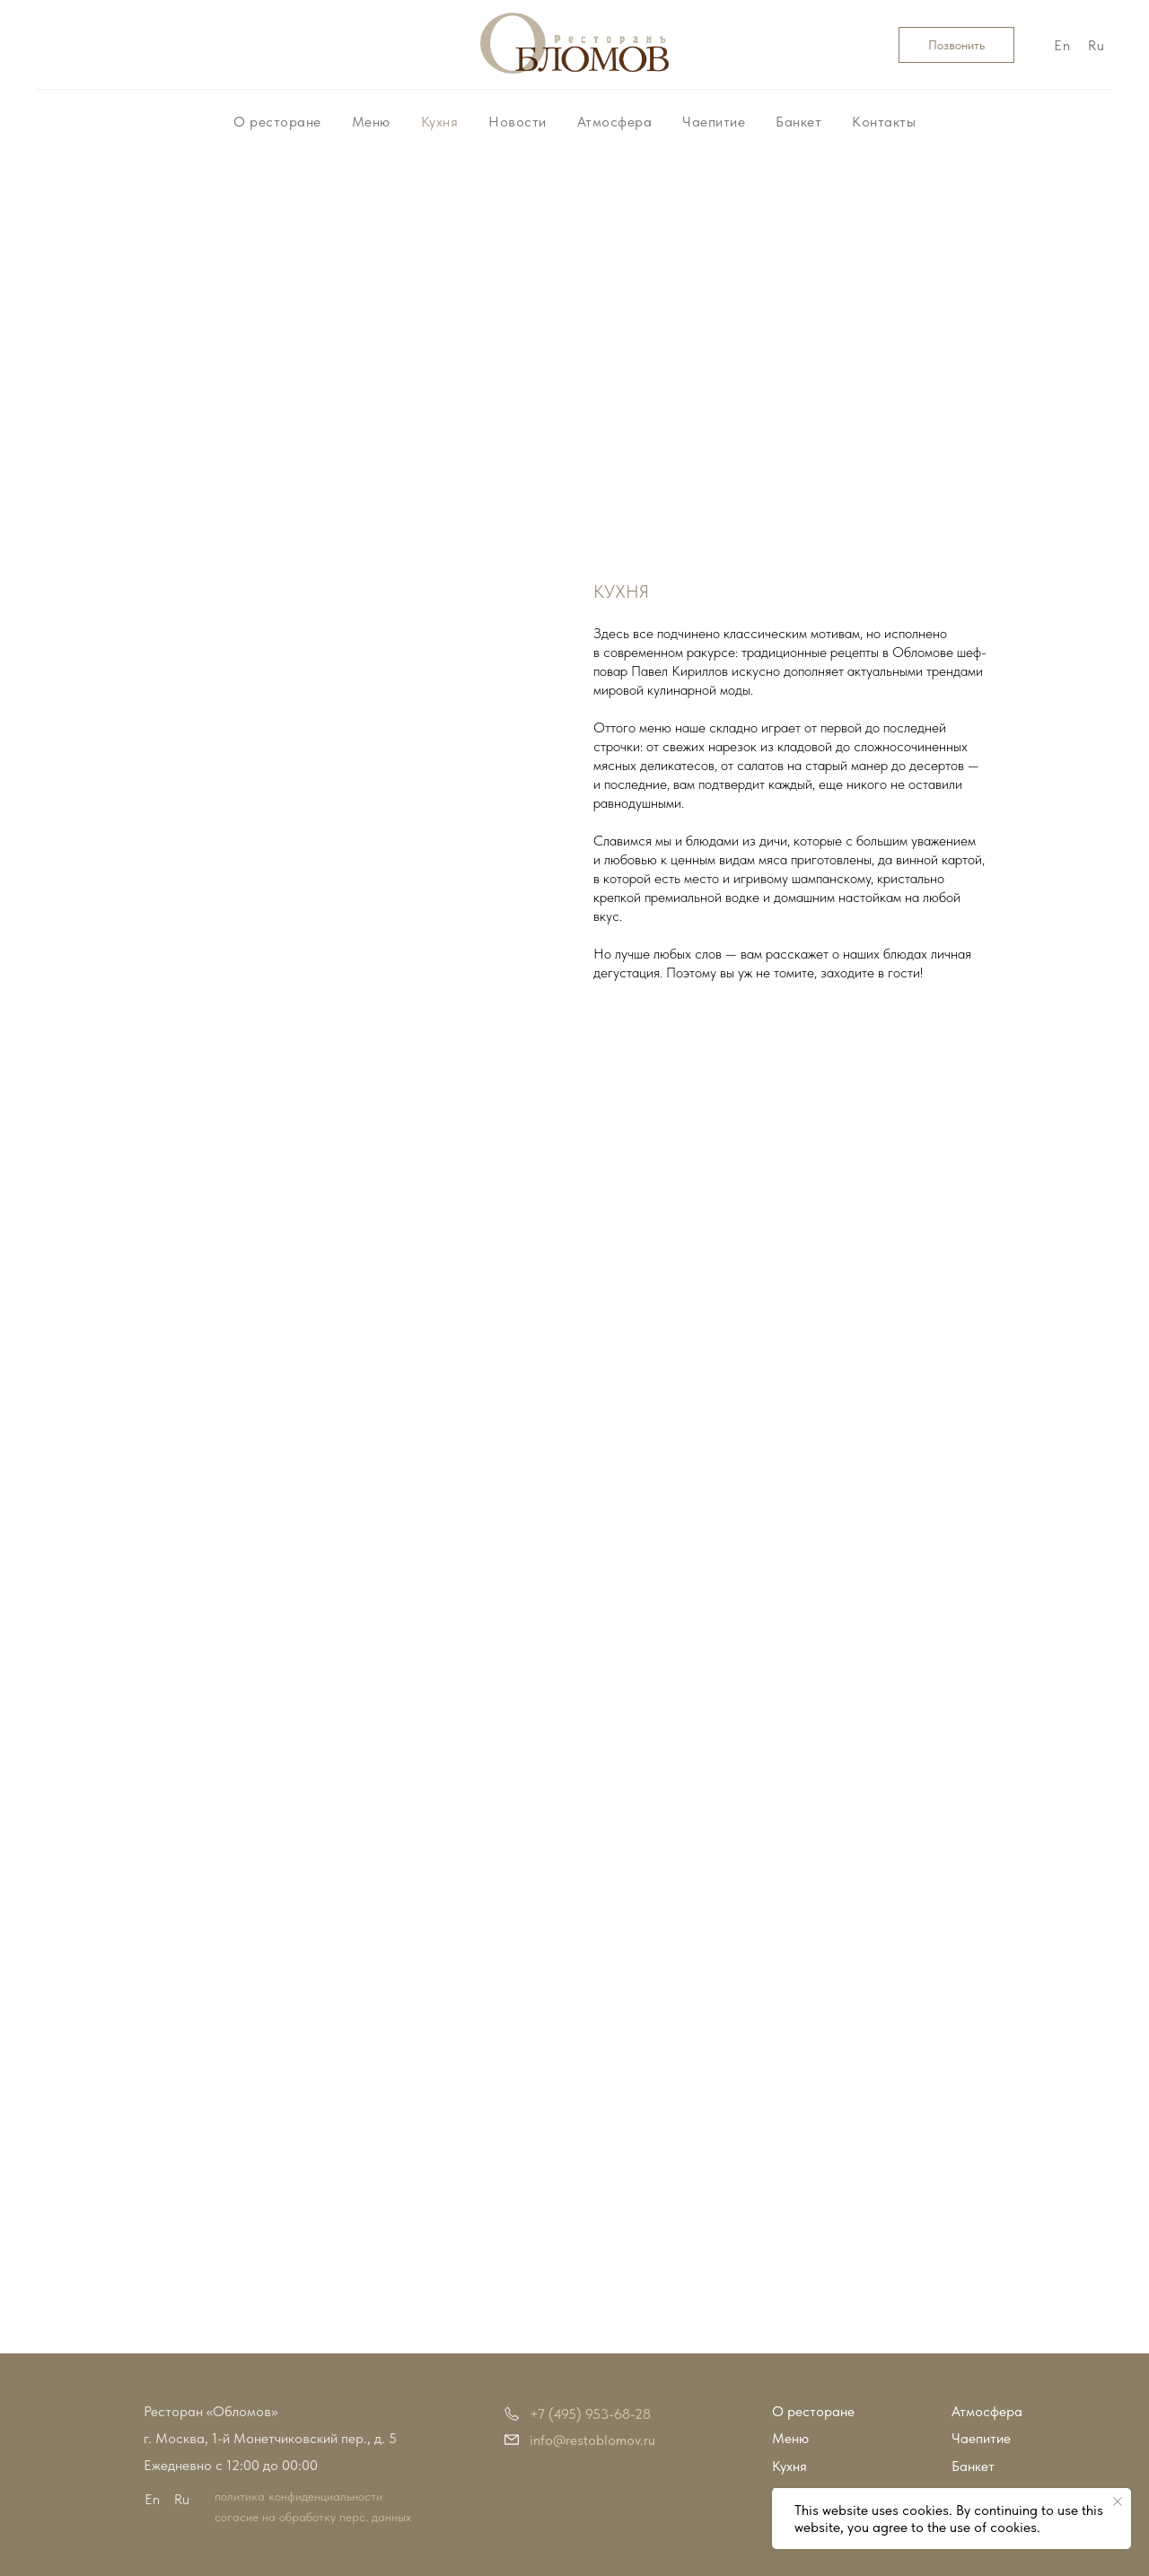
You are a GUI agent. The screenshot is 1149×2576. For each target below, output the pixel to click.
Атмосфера (615, 121)
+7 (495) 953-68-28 (590, 2414)
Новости (517, 121)
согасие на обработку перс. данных (313, 2517)
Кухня (440, 121)
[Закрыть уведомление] (1118, 2501)
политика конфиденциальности (298, 2496)
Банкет (798, 121)
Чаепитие (713, 121)
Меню (371, 121)
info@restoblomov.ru (592, 2440)
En (1062, 45)
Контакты (884, 121)
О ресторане (277, 121)
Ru (1096, 45)
